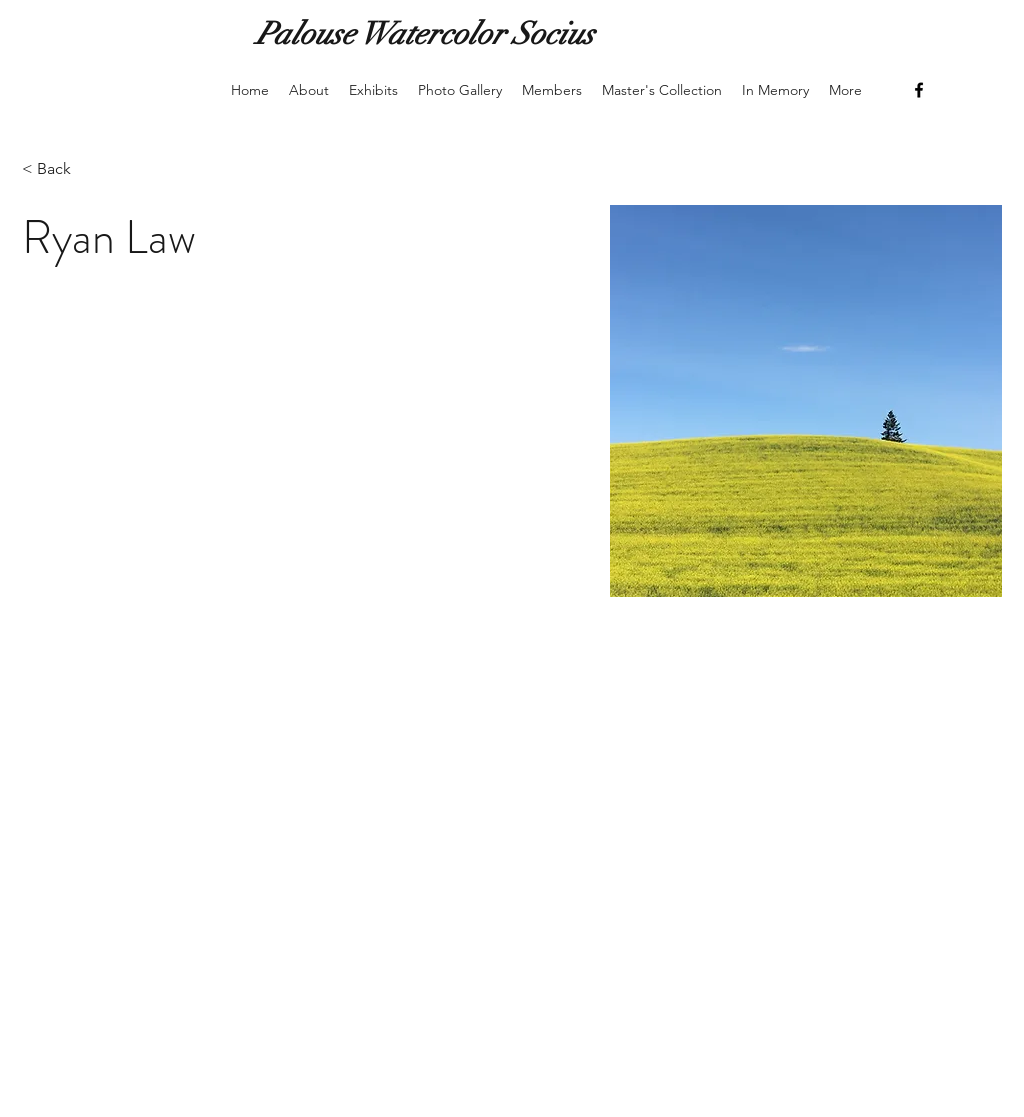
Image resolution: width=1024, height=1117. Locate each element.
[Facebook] (919, 90)
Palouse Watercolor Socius (425, 34)
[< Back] (61, 169)
